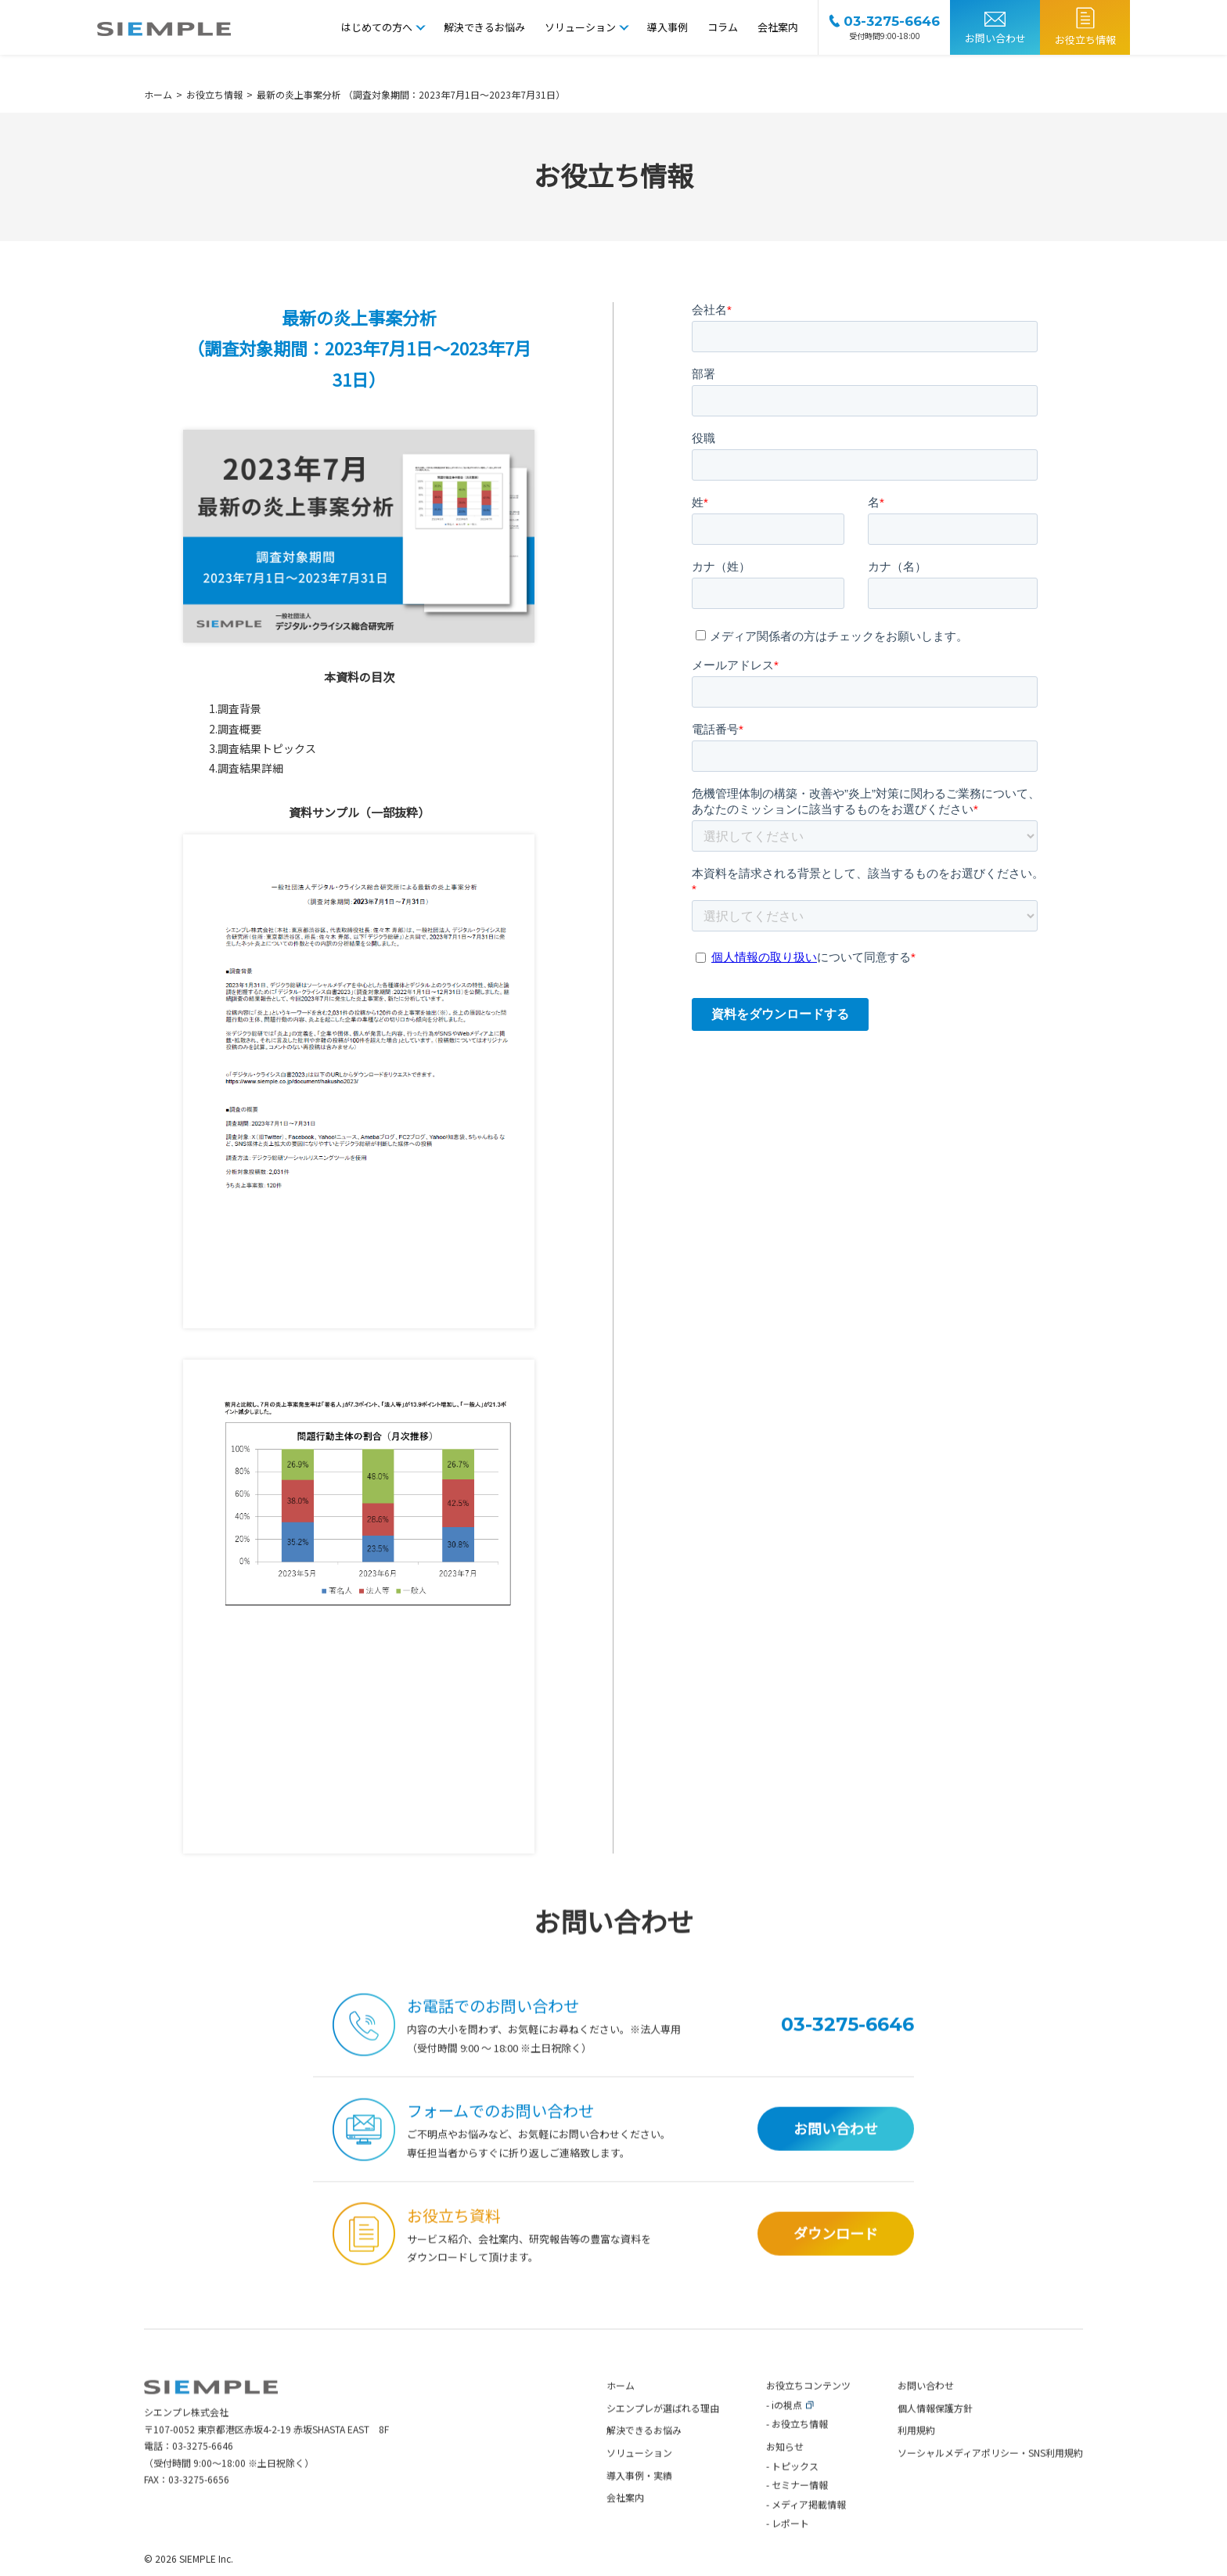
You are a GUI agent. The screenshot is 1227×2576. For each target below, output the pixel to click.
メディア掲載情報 (809, 2529)
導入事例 (667, 27)
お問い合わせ (995, 38)
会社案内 (777, 27)
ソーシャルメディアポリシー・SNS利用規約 (990, 2477)
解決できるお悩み (484, 27)
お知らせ (785, 2471)
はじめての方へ (376, 27)
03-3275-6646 (202, 2470)
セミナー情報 (800, 2510)
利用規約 (916, 2455)
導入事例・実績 (639, 2499)
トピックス (795, 2490)
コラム (722, 27)
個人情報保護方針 (935, 2433)
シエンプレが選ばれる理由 (662, 2433)
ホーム (620, 2410)
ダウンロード (835, 2259)
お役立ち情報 (1085, 39)
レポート (790, 2548)
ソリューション (580, 27)
